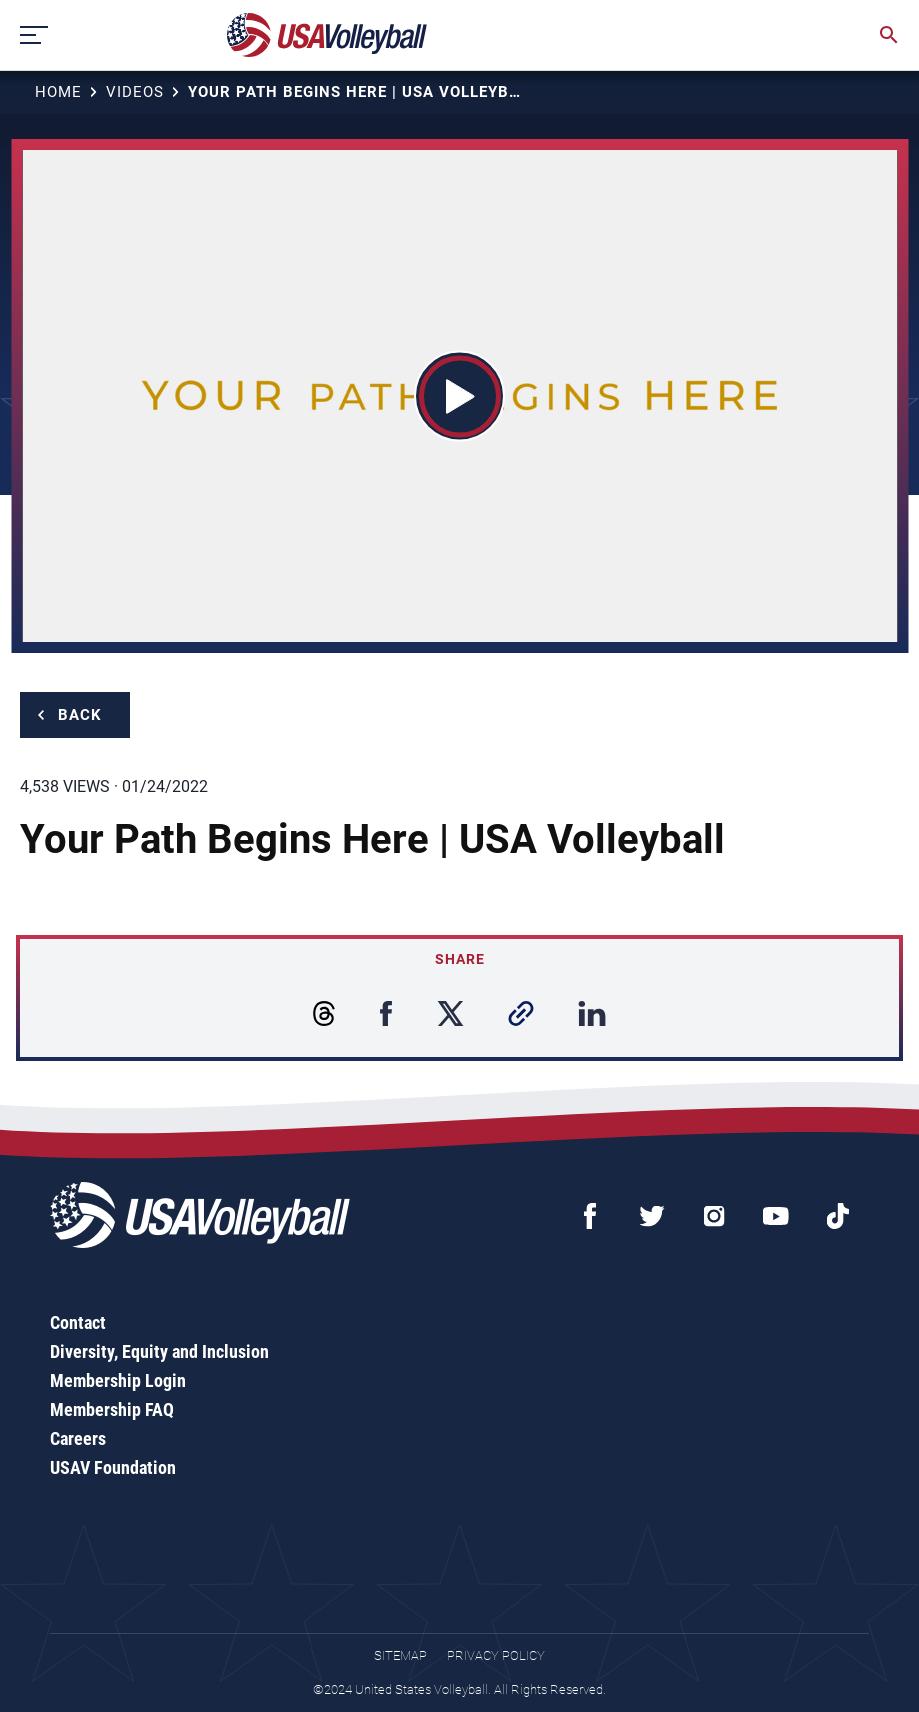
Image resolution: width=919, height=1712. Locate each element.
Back (80, 715)
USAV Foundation (113, 1467)
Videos (135, 92)
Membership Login (118, 1380)
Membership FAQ (112, 1409)
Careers (78, 1438)
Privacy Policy (496, 1655)
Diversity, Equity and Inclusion (159, 1351)
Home (58, 92)
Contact (78, 1322)
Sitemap (400, 1655)
